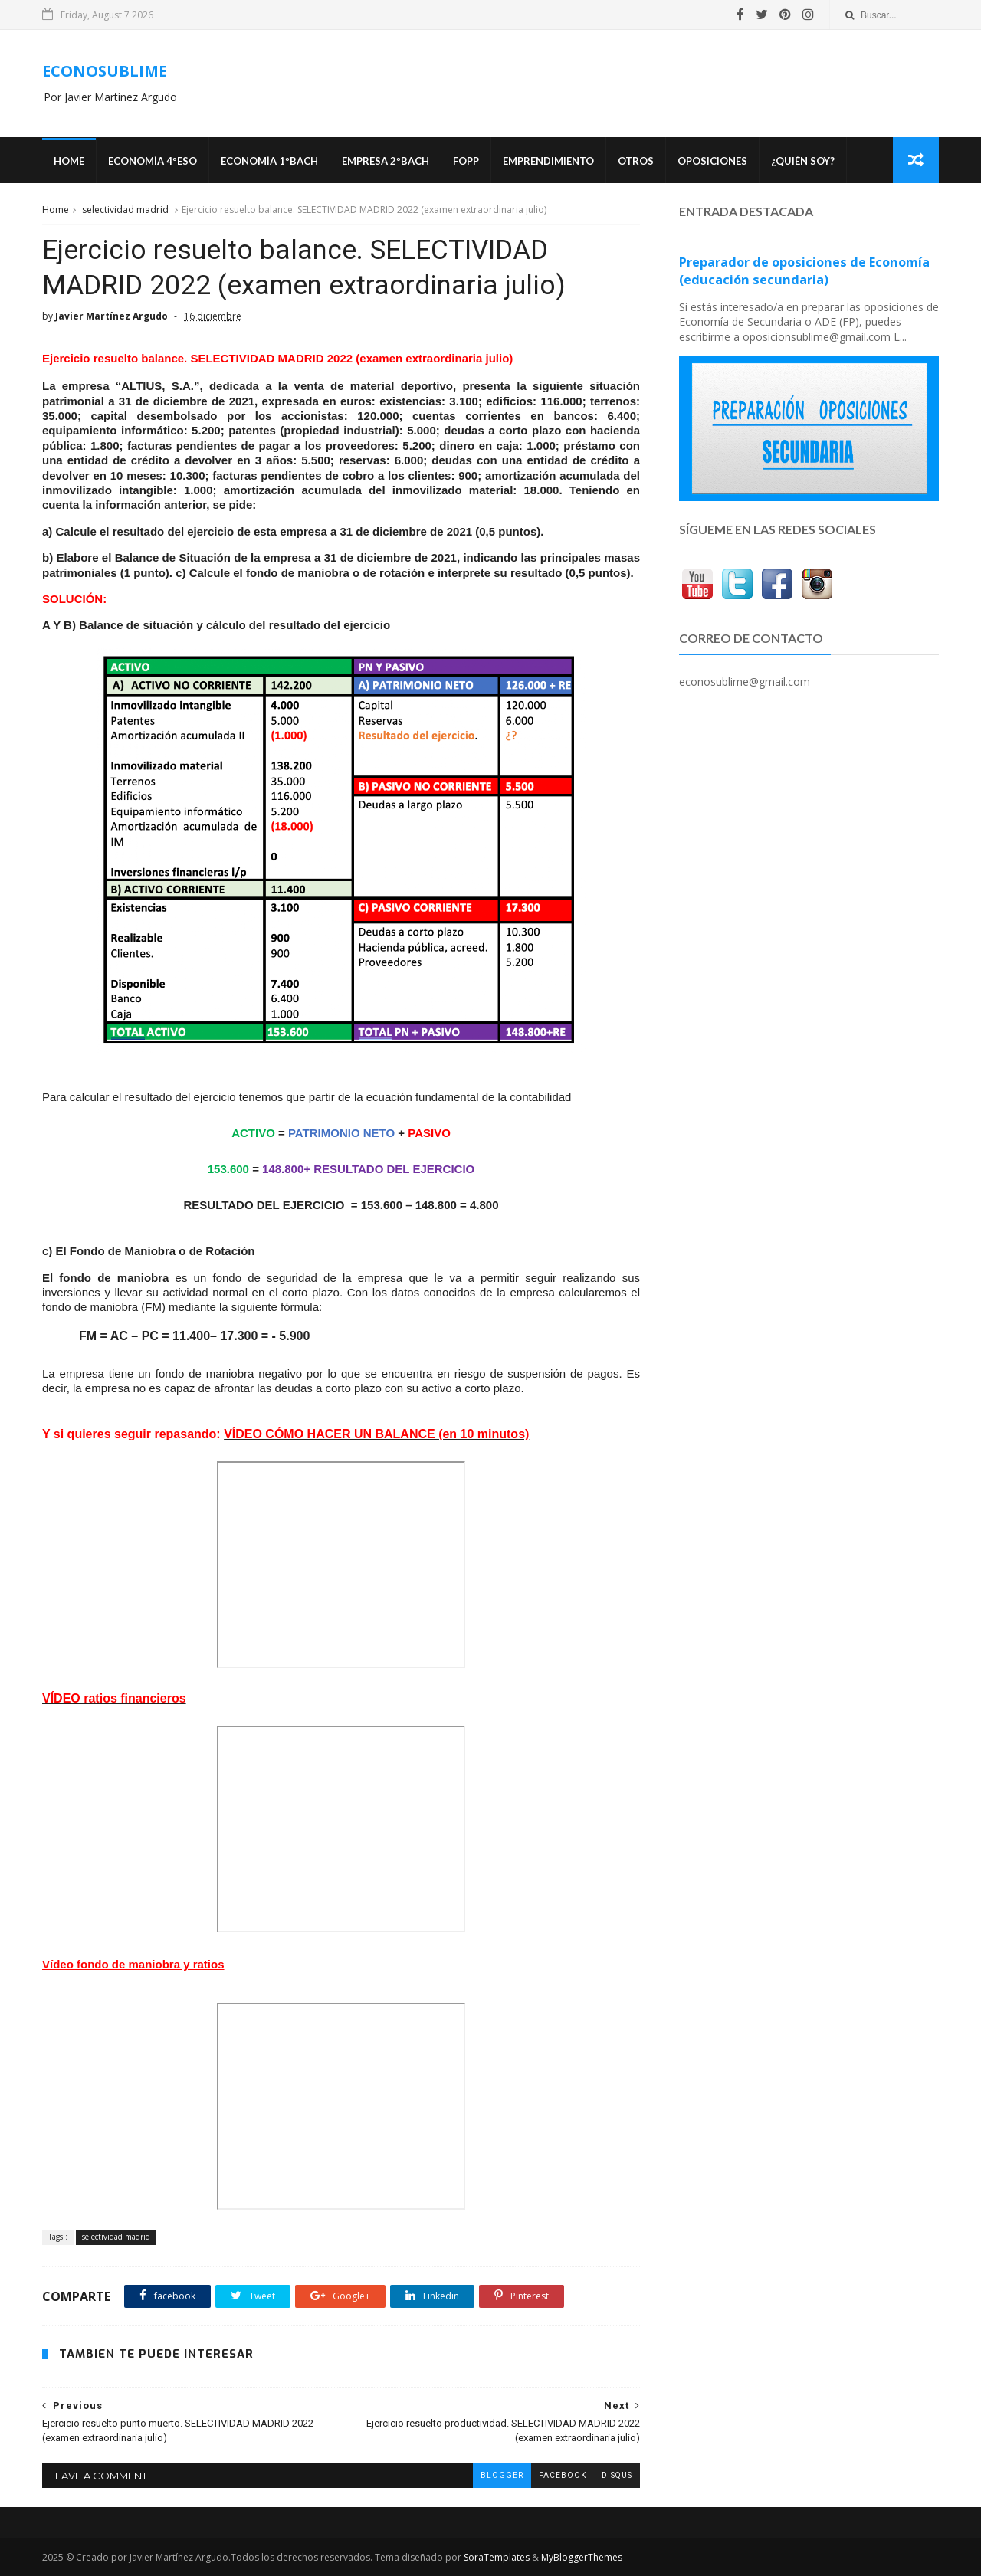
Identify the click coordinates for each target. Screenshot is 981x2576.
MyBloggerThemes (581, 2557)
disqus (617, 2475)
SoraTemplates (497, 2557)
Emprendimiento (548, 161)
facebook (562, 2475)
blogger (502, 2475)
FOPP (466, 161)
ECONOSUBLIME (104, 71)
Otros (636, 161)
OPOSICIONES (712, 161)
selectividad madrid (125, 209)
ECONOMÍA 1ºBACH (269, 161)
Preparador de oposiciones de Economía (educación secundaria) (804, 271)
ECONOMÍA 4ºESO (152, 161)
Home (69, 161)
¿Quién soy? (803, 161)
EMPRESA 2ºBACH (385, 161)
